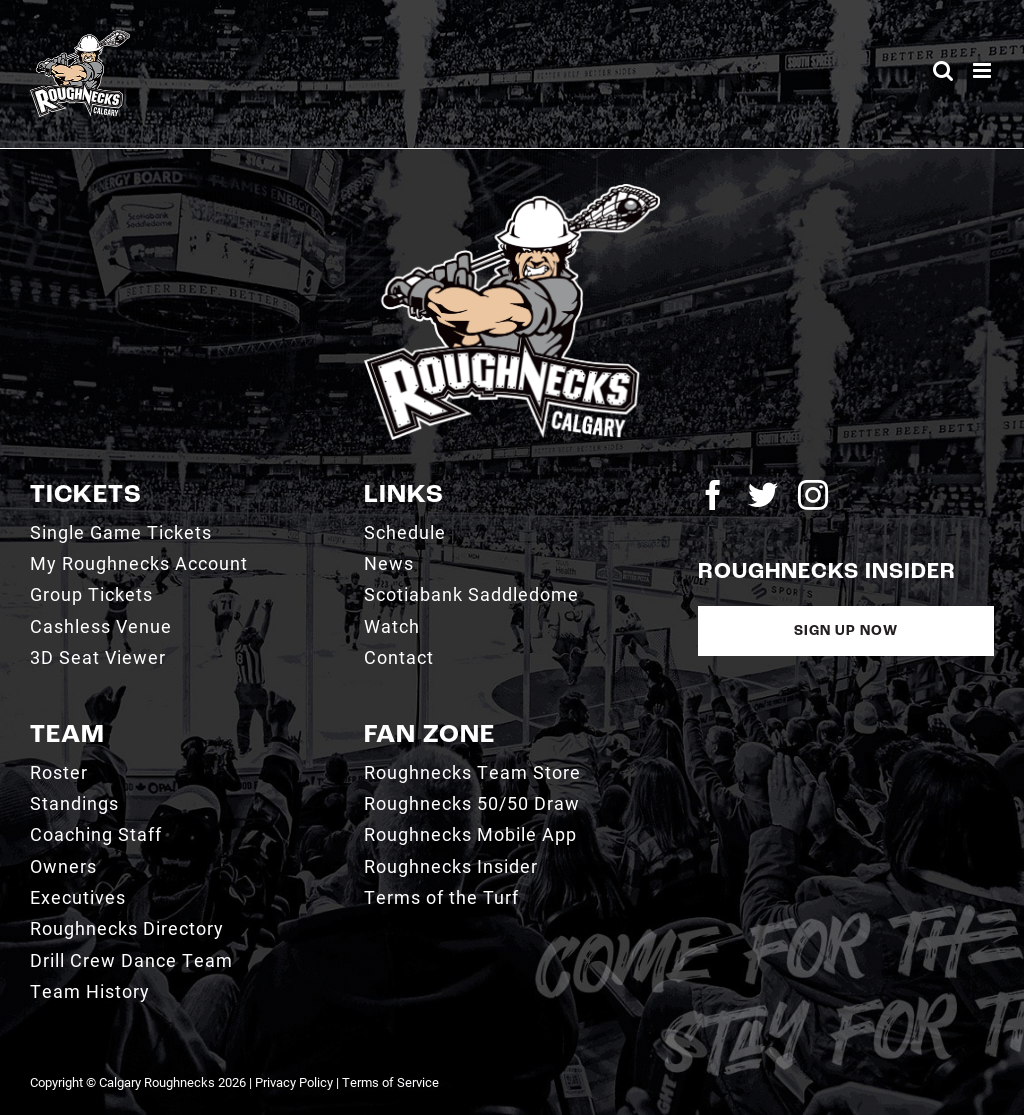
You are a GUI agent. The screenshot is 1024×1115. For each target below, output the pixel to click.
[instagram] (813, 495)
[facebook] (713, 495)
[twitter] (763, 495)
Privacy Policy (294, 1082)
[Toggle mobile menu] (983, 70)
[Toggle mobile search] (943, 70)
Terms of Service (390, 1082)
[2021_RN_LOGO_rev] (512, 191)
